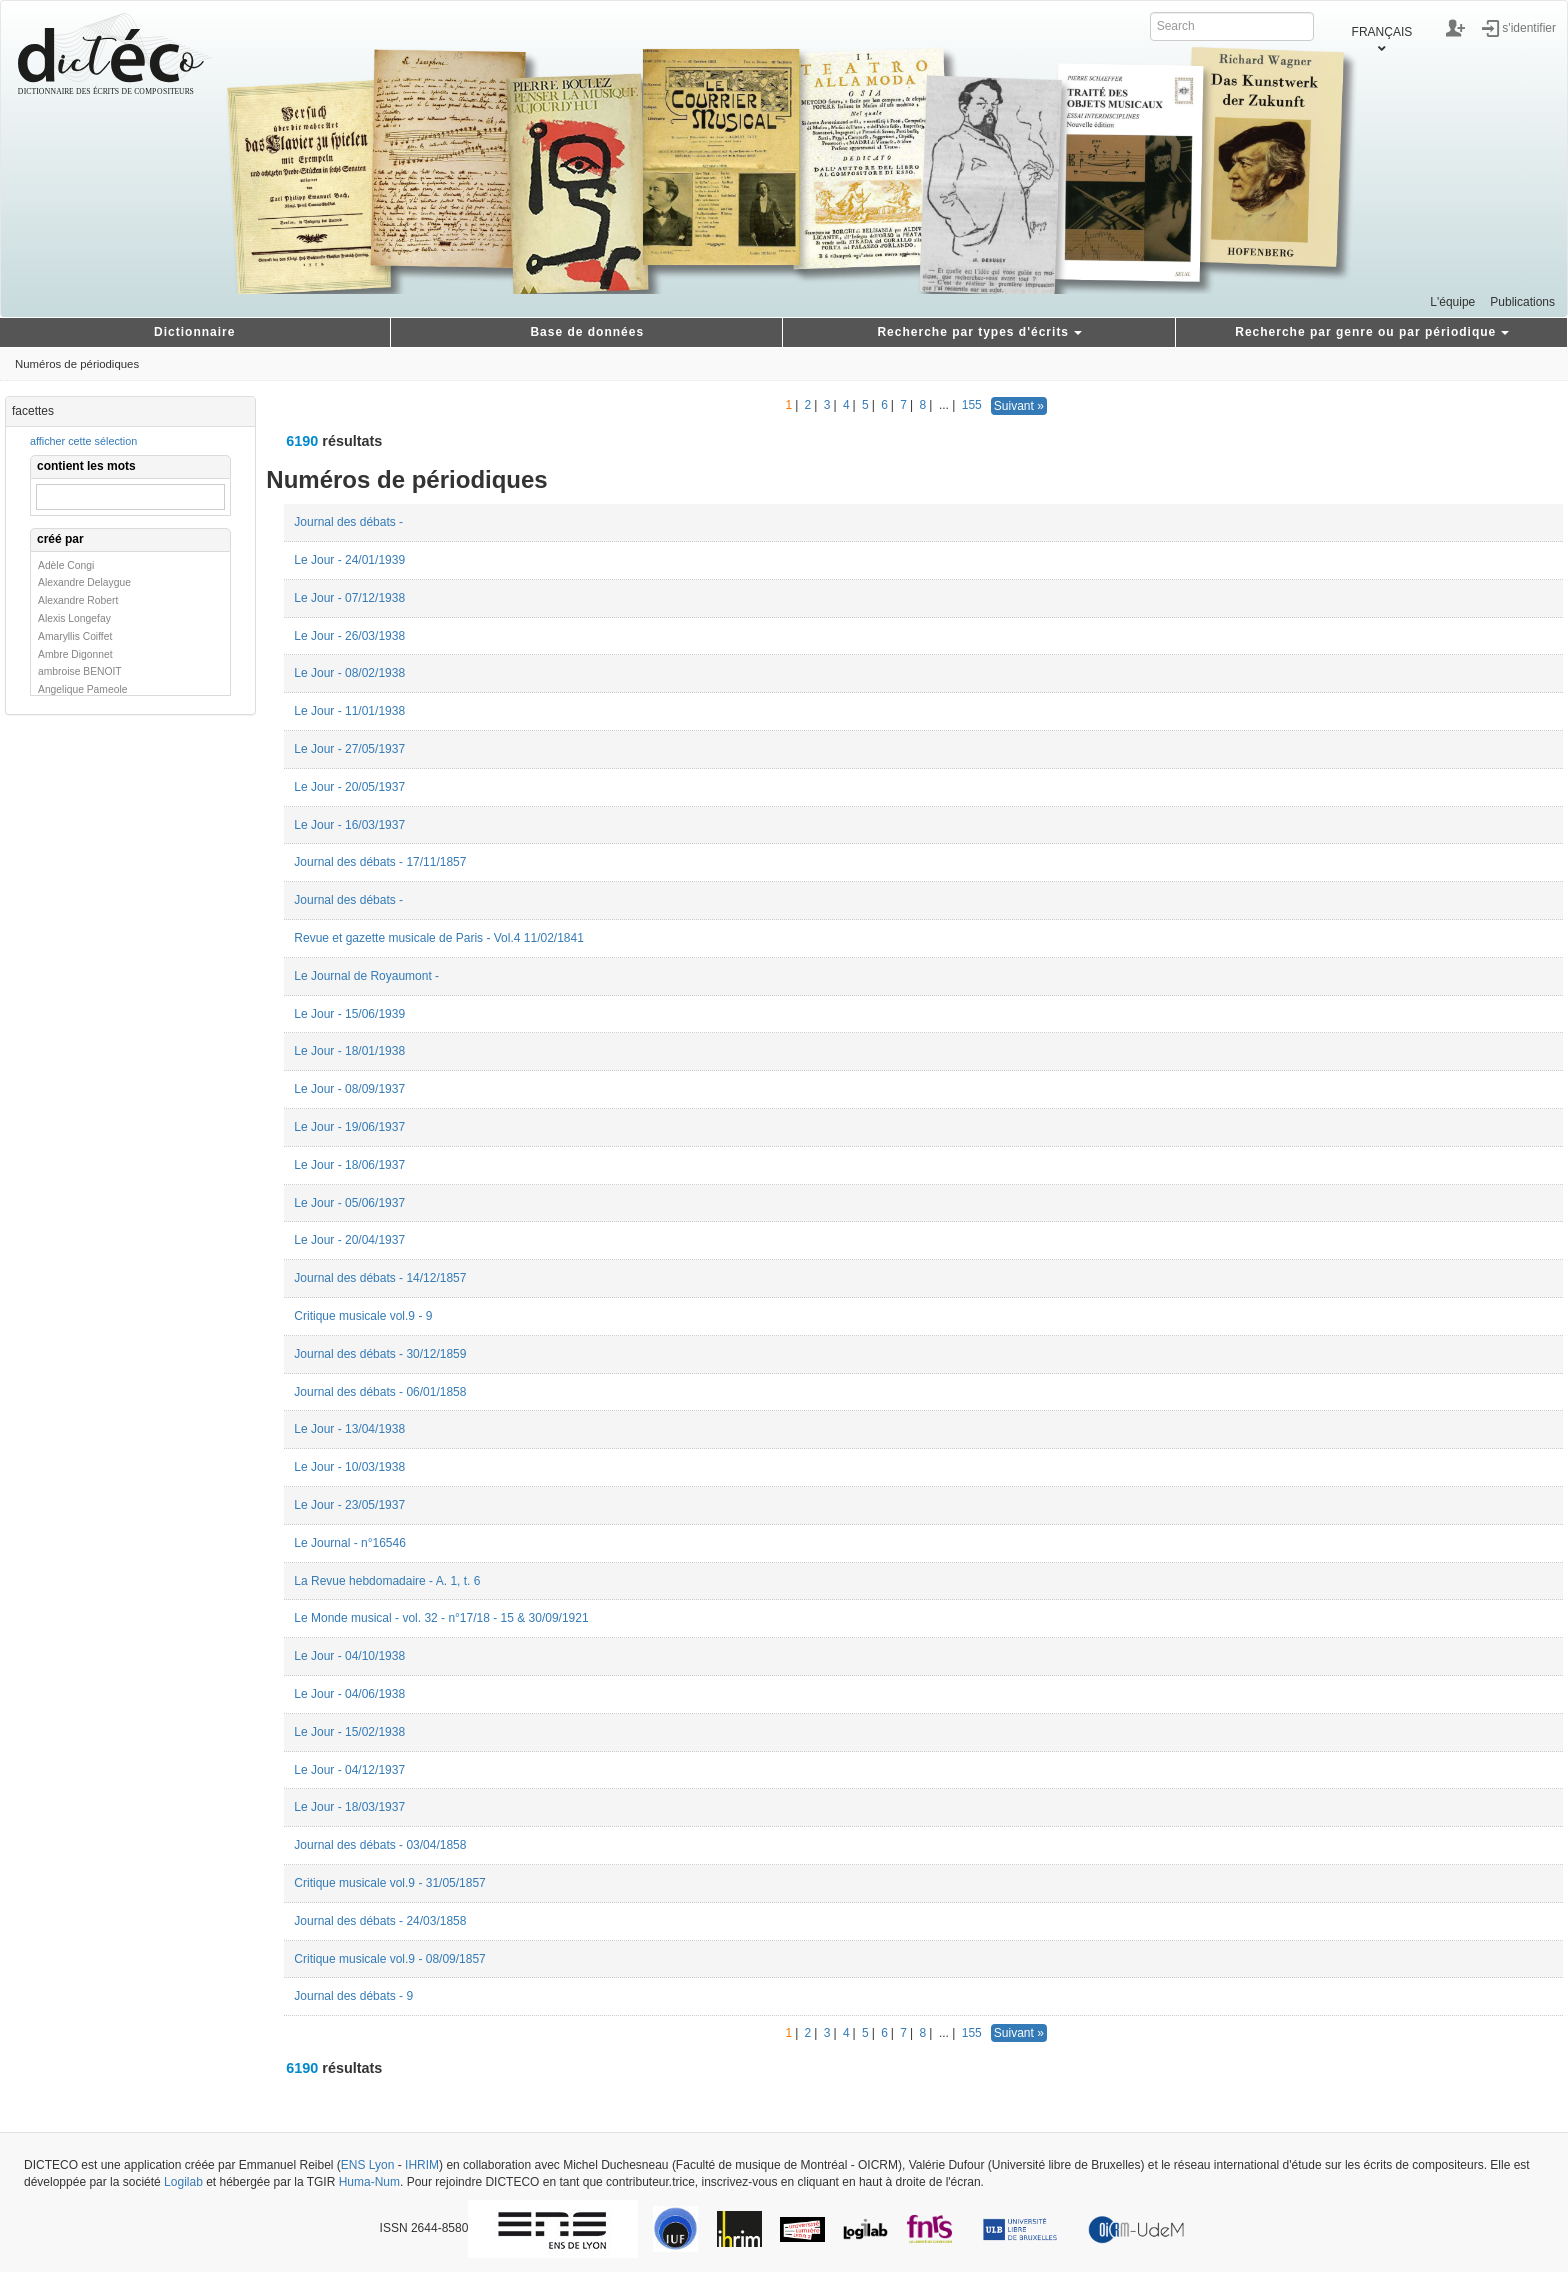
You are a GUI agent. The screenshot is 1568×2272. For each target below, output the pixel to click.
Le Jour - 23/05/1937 (349, 1505)
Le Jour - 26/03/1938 (349, 636)
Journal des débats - (348, 522)
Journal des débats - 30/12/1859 (380, 1354)
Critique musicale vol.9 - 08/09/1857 (389, 1959)
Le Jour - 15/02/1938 (349, 1732)
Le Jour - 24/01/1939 (349, 560)
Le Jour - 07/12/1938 (349, 598)
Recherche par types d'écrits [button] (979, 332)
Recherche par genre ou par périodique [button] (1372, 332)
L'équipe (1452, 302)
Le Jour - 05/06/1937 (349, 1203)
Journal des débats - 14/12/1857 (380, 1278)
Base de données (587, 332)
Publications (1522, 302)
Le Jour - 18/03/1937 (349, 1807)
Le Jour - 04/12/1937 (349, 1770)
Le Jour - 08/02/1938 (349, 673)
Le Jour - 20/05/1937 (349, 787)
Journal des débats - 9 (353, 1996)
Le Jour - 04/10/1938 (349, 1656)
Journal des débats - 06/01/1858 (380, 1392)
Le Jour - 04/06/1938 (349, 1694)
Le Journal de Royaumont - (366, 976)
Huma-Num (369, 2182)
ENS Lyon (368, 2165)
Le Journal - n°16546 (350, 1543)
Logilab (183, 2182)
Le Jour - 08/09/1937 (349, 1089)
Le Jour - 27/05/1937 (349, 749)
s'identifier (1529, 27)
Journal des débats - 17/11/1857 (380, 862)
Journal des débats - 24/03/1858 (380, 1921)
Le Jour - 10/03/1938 (349, 1467)
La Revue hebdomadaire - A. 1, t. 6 (387, 1581)
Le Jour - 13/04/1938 (349, 1429)
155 (972, 405)
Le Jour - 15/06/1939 (349, 1014)
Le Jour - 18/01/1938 (349, 1051)
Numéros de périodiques (77, 364)
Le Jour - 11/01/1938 (349, 711)
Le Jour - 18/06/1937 (349, 1165)
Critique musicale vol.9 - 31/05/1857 (389, 1883)
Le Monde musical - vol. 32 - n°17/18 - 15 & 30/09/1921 (441, 1618)
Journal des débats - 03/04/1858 (380, 1845)
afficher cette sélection (83, 441)
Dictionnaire (194, 332)
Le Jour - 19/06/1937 (349, 1127)
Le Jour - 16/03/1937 (349, 825)
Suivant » (1019, 406)
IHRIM (422, 2165)
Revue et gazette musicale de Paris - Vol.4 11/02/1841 (439, 938)
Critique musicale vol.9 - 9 (363, 1316)
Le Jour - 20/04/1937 (349, 1240)
